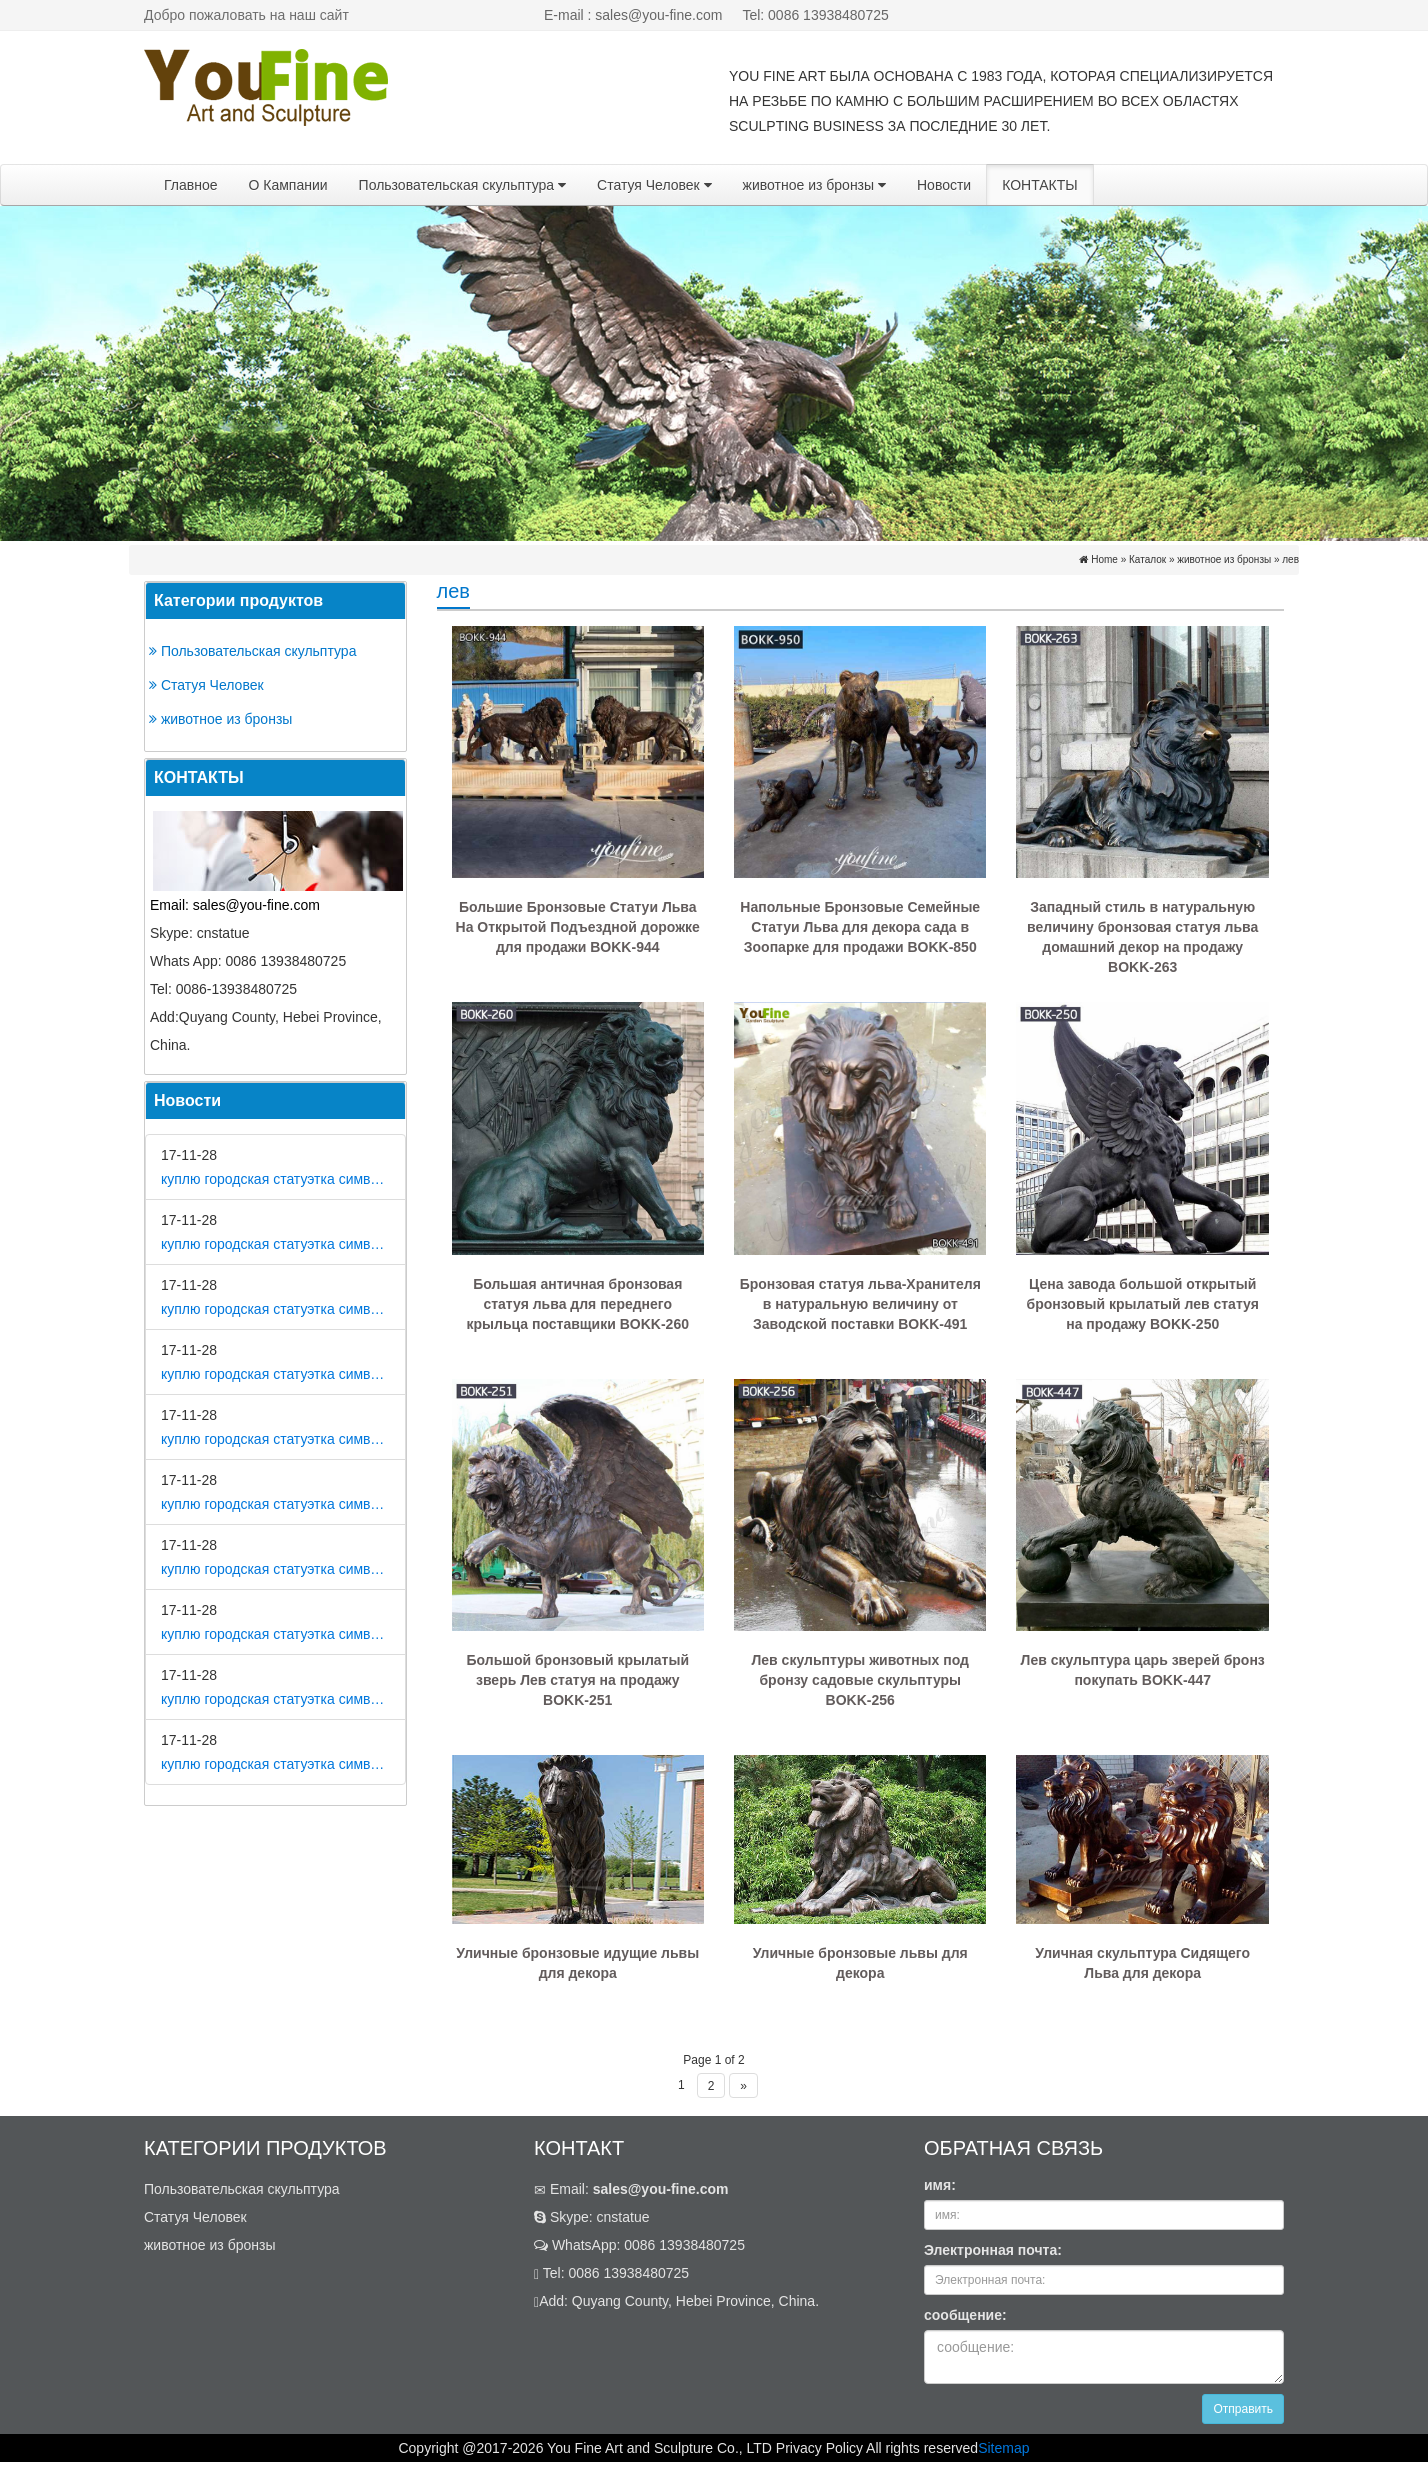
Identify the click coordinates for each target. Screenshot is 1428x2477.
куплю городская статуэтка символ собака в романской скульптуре (275, 1504)
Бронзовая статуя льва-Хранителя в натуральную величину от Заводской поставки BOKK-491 (860, 1304)
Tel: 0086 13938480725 (815, 15)
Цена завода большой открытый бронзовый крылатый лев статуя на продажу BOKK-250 (1143, 1304)
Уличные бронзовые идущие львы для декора (577, 1963)
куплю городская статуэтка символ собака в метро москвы (275, 1244)
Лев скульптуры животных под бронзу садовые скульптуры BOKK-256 (859, 1680)
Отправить (1243, 2409)
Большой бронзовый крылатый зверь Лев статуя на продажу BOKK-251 (577, 1680)
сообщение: (965, 2315)
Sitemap (1003, 2448)
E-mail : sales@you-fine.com (633, 15)
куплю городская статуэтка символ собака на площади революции (275, 1309)
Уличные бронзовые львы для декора (860, 1963)
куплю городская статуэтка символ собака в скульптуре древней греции (275, 1699)
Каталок (1147, 559)
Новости (944, 185)
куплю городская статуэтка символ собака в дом (275, 1179)
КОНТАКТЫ (1040, 185)
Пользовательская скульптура (462, 185)
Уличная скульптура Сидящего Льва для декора (1142, 1963)
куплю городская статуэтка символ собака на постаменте (275, 1439)
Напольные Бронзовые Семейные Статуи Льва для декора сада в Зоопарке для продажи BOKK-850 (860, 927)
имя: (940, 2185)
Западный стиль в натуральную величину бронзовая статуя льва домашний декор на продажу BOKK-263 (1142, 937)
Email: (631, 2189)
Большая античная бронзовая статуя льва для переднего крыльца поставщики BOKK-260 (577, 1304)
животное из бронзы (814, 185)
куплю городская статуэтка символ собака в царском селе (275, 1569)
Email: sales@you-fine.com (235, 905)
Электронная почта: (993, 2250)
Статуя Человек (654, 185)
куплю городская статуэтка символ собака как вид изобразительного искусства (275, 1374)
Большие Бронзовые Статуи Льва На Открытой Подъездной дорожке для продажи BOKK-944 (578, 927)
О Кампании (288, 185)
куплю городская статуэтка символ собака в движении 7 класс (275, 1634)
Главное (191, 185)
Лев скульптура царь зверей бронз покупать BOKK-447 (1143, 1670)
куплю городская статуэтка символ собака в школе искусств (275, 1764)
